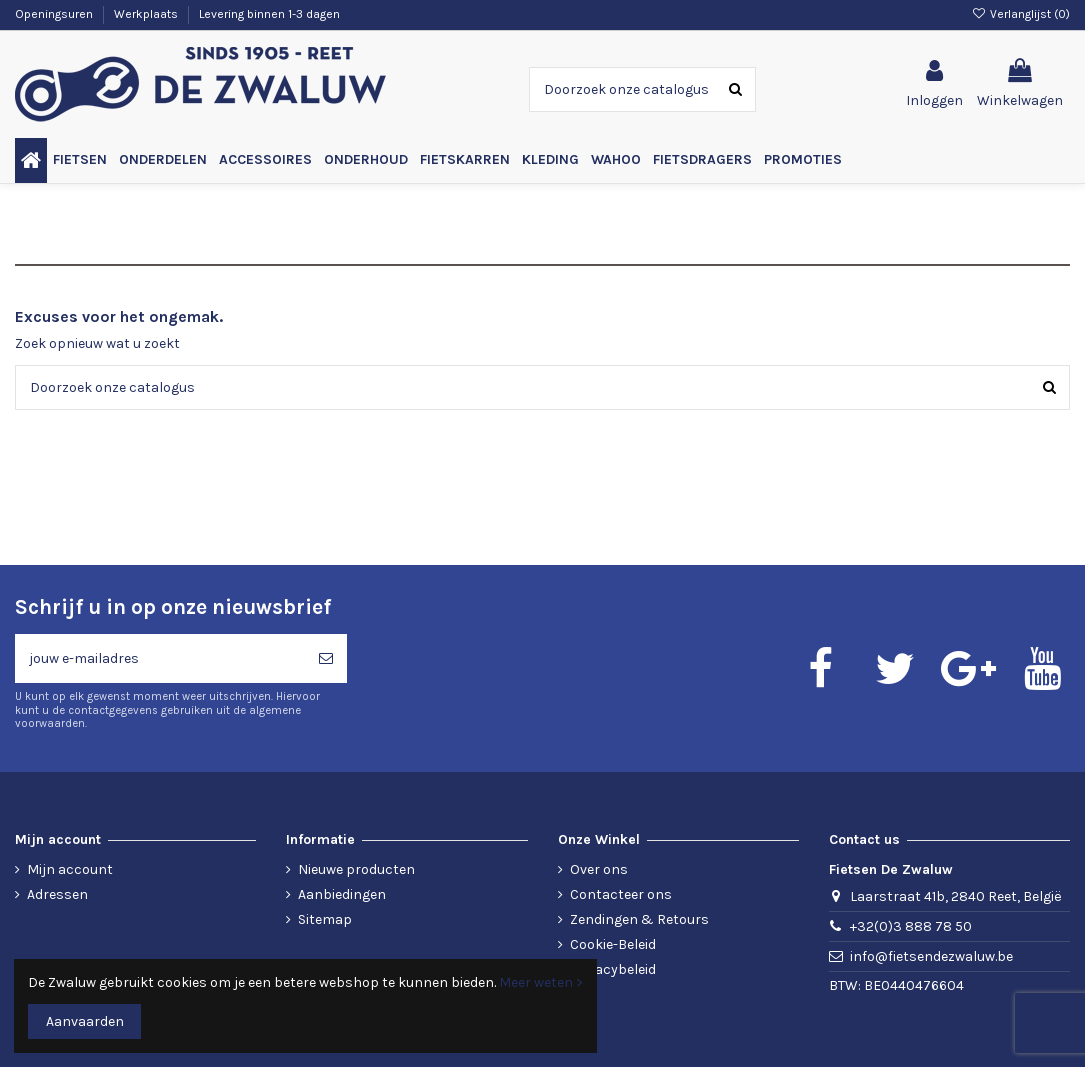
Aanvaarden (85, 1021)
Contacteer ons (621, 894)
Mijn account (70, 869)
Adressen (57, 894)
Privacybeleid (613, 969)
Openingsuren (55, 14)
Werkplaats (147, 14)
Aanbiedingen (342, 894)
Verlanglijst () (1021, 14)
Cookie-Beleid (613, 944)
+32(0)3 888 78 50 (911, 926)
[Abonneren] (326, 658)
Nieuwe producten (356, 869)
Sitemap (325, 919)
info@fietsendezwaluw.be (931, 956)
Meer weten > (541, 982)
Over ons (599, 869)
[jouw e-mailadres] (160, 658)
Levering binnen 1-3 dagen (269, 14)
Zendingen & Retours (639, 919)
